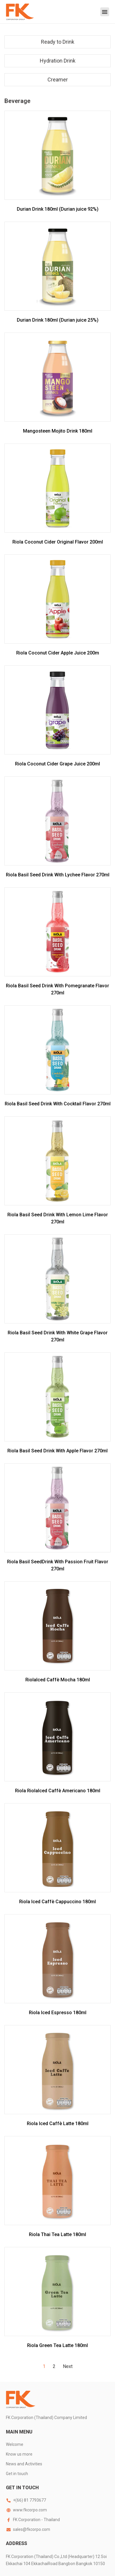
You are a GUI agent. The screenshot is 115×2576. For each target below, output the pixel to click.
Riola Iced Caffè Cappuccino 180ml (57, 1901)
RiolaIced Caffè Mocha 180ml (57, 1680)
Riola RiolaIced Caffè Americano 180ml (57, 1790)
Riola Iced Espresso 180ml (57, 2012)
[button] (104, 11)
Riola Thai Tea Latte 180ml (57, 2234)
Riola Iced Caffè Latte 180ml (57, 2123)
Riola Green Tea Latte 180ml (57, 2345)
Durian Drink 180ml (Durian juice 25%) (57, 320)
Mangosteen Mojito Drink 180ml (57, 431)
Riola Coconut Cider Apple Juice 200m (57, 653)
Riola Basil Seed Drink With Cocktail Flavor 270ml (58, 1104)
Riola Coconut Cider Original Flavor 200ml (57, 542)
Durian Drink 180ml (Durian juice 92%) (57, 209)
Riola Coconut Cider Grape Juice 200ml (57, 764)
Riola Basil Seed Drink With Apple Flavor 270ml (57, 1451)
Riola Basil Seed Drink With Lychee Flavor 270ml (57, 875)
